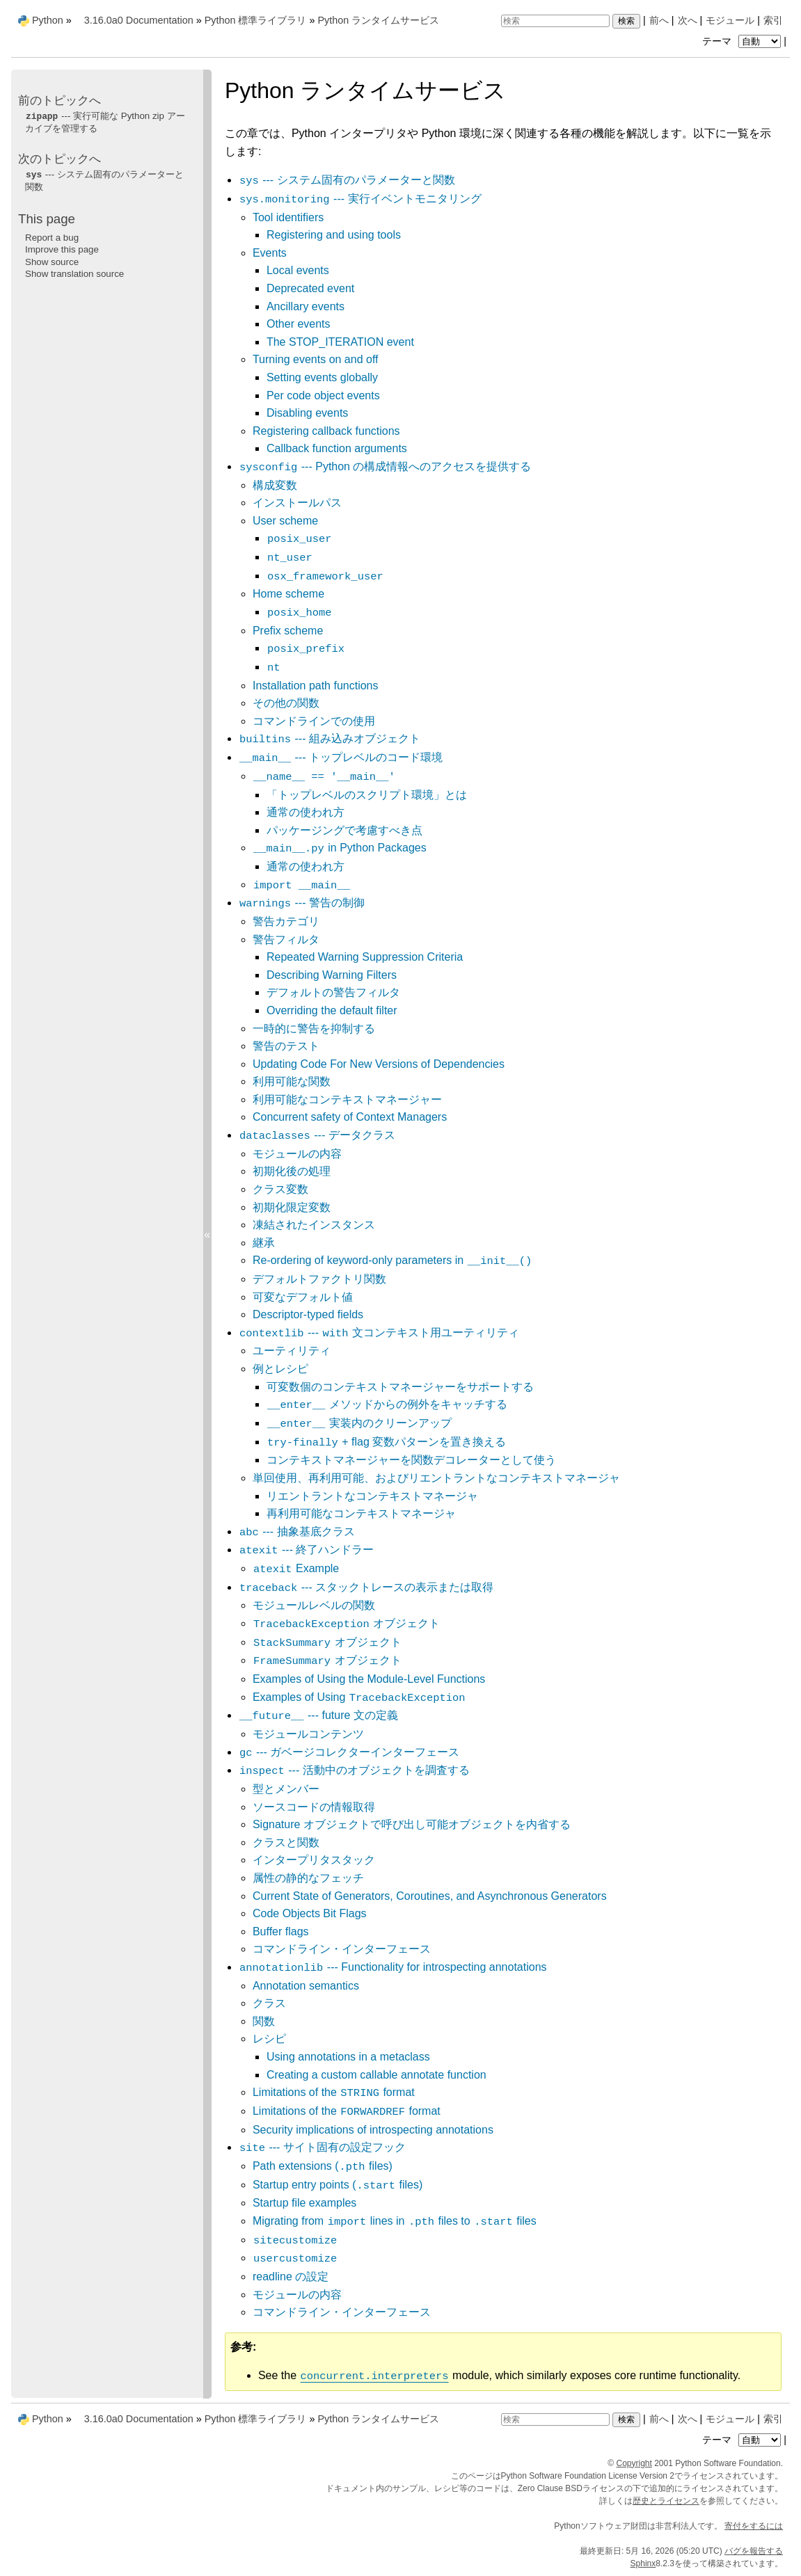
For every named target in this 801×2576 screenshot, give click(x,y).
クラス (269, 2003)
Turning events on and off (316, 359)
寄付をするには (753, 2526)
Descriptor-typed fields (308, 1314)
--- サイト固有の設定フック (322, 2147)
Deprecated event (310, 288)
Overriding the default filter (332, 1010)
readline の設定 (290, 2276)
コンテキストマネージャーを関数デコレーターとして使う (411, 1460)
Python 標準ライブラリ (256, 20)
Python (47, 20)
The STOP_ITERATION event (340, 342)
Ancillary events (305, 306)
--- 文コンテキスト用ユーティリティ (379, 1332)
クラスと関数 (286, 1842)
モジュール (730, 20)
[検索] (555, 21)
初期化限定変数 (292, 1207)
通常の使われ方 (305, 812)
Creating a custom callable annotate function (376, 2075)
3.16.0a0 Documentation (138, 20)
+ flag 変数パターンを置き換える (386, 1442)
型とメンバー (286, 1789)
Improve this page (62, 249)
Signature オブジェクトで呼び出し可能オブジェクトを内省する (412, 1824)
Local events (298, 270)
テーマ (743, 41)
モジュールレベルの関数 (314, 1605)
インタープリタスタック (314, 1860)
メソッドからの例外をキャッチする (387, 1404)
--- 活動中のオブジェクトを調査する (354, 1770)
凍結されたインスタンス (314, 1225)
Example (296, 1568)
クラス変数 (280, 1189)
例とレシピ (280, 1369)
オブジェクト (346, 1623)
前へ (659, 20)
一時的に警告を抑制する (314, 1028)
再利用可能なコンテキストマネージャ (361, 1513)
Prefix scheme (288, 631)
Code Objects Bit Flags (310, 1913)
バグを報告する (753, 2551)
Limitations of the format (334, 2092)
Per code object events (323, 395)
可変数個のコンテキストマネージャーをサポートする (400, 1387)
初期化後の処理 (292, 1171)
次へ (687, 20)
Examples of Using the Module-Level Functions (369, 1679)
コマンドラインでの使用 (314, 721)
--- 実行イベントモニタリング (360, 199)
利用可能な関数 (292, 1081)
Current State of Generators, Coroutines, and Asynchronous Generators (430, 1896)
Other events (299, 324)
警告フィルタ (286, 939)
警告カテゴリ (286, 921)
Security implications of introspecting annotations (373, 2130)
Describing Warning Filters (332, 975)
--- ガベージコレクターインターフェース (349, 1752)
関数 (264, 2021)
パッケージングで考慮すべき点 (344, 830)
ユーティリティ (292, 1351)
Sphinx (643, 2563)
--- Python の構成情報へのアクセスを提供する (385, 466)
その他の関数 (286, 703)
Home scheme (288, 594)
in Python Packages (340, 848)
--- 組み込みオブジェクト (329, 738)
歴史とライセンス (666, 2501)
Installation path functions (316, 685)
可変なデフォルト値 (303, 1297)
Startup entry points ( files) (337, 2185)
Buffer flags (281, 1931)
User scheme (285, 521)
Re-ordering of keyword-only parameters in (392, 1260)
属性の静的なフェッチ (308, 1878)
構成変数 (275, 485)
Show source (52, 262)
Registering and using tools (334, 235)
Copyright (634, 2463)
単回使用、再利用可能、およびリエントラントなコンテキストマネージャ (436, 1478)
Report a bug (52, 237)
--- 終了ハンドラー (306, 1549)
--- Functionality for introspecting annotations (393, 1967)
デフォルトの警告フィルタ (333, 992)
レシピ (269, 2039)
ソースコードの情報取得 (314, 1807)
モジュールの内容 (297, 1154)
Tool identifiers (288, 217)
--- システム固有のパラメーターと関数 (347, 180)
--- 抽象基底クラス (297, 1531)
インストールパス (297, 503)
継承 (264, 1243)
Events (270, 253)
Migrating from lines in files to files (395, 2221)
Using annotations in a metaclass (348, 2057)
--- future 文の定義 (318, 1715)
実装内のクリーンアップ (359, 1423)
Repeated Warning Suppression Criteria (365, 957)
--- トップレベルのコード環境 (341, 757)
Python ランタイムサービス (378, 20)
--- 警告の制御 (302, 903)
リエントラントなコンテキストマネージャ (372, 1496)
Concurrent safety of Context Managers (350, 1117)
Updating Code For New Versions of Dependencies (379, 1064)
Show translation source (74, 274)
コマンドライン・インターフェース (342, 1949)
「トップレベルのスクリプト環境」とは (367, 795)
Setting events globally (322, 377)
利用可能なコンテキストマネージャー (347, 1099)
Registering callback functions (326, 431)
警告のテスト (286, 1046)
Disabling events (307, 413)
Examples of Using (359, 1697)
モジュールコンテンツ (308, 1734)
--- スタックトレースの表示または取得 (366, 1587)
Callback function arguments (337, 448)
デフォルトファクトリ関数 (319, 1279)
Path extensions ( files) (322, 2166)
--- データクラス (317, 1135)
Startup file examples (304, 2203)
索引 (773, 20)
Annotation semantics (306, 1986)
